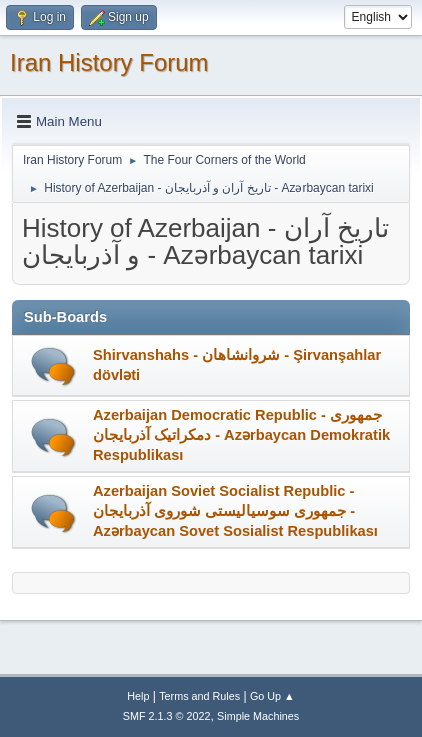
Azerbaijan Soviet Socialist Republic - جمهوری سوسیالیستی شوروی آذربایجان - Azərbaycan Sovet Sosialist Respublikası (235, 511)
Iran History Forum (109, 62)
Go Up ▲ (272, 696)
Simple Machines (258, 716)
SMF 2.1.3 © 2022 (167, 716)
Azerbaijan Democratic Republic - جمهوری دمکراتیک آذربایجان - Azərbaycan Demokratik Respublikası (241, 435)
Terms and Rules (199, 696)
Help (138, 696)
